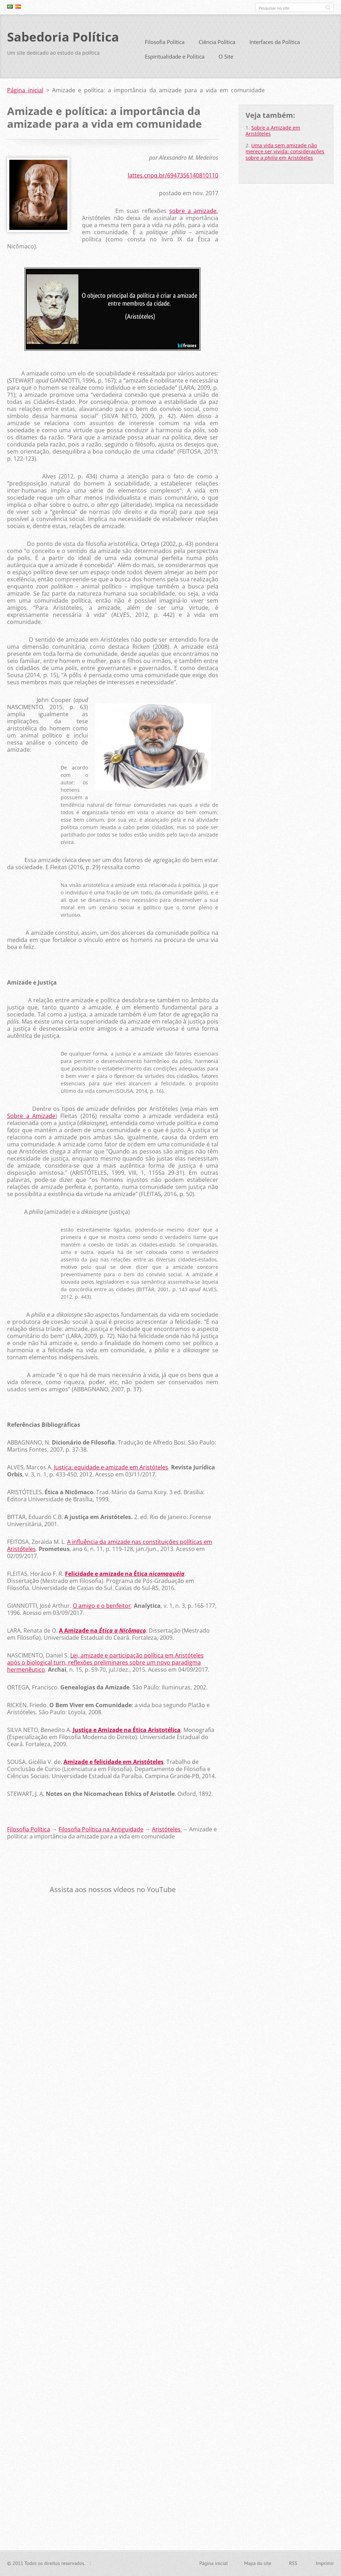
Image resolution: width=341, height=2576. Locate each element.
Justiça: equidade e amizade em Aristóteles (111, 1470)
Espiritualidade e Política (174, 59)
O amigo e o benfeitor (102, 1608)
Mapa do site (257, 2564)
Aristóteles (167, 1832)
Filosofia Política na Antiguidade (101, 1832)
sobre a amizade (192, 214)
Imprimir (325, 2564)
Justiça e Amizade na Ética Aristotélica (127, 1732)
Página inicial (25, 93)
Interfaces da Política (274, 44)
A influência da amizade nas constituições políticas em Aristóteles (109, 1547)
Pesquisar (328, 7)
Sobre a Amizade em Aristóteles (273, 133)
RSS (293, 2564)
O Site (226, 59)
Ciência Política (217, 44)
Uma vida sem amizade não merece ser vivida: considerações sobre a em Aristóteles (285, 154)
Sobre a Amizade (31, 1118)
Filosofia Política (165, 44)
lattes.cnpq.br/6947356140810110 (173, 178)
